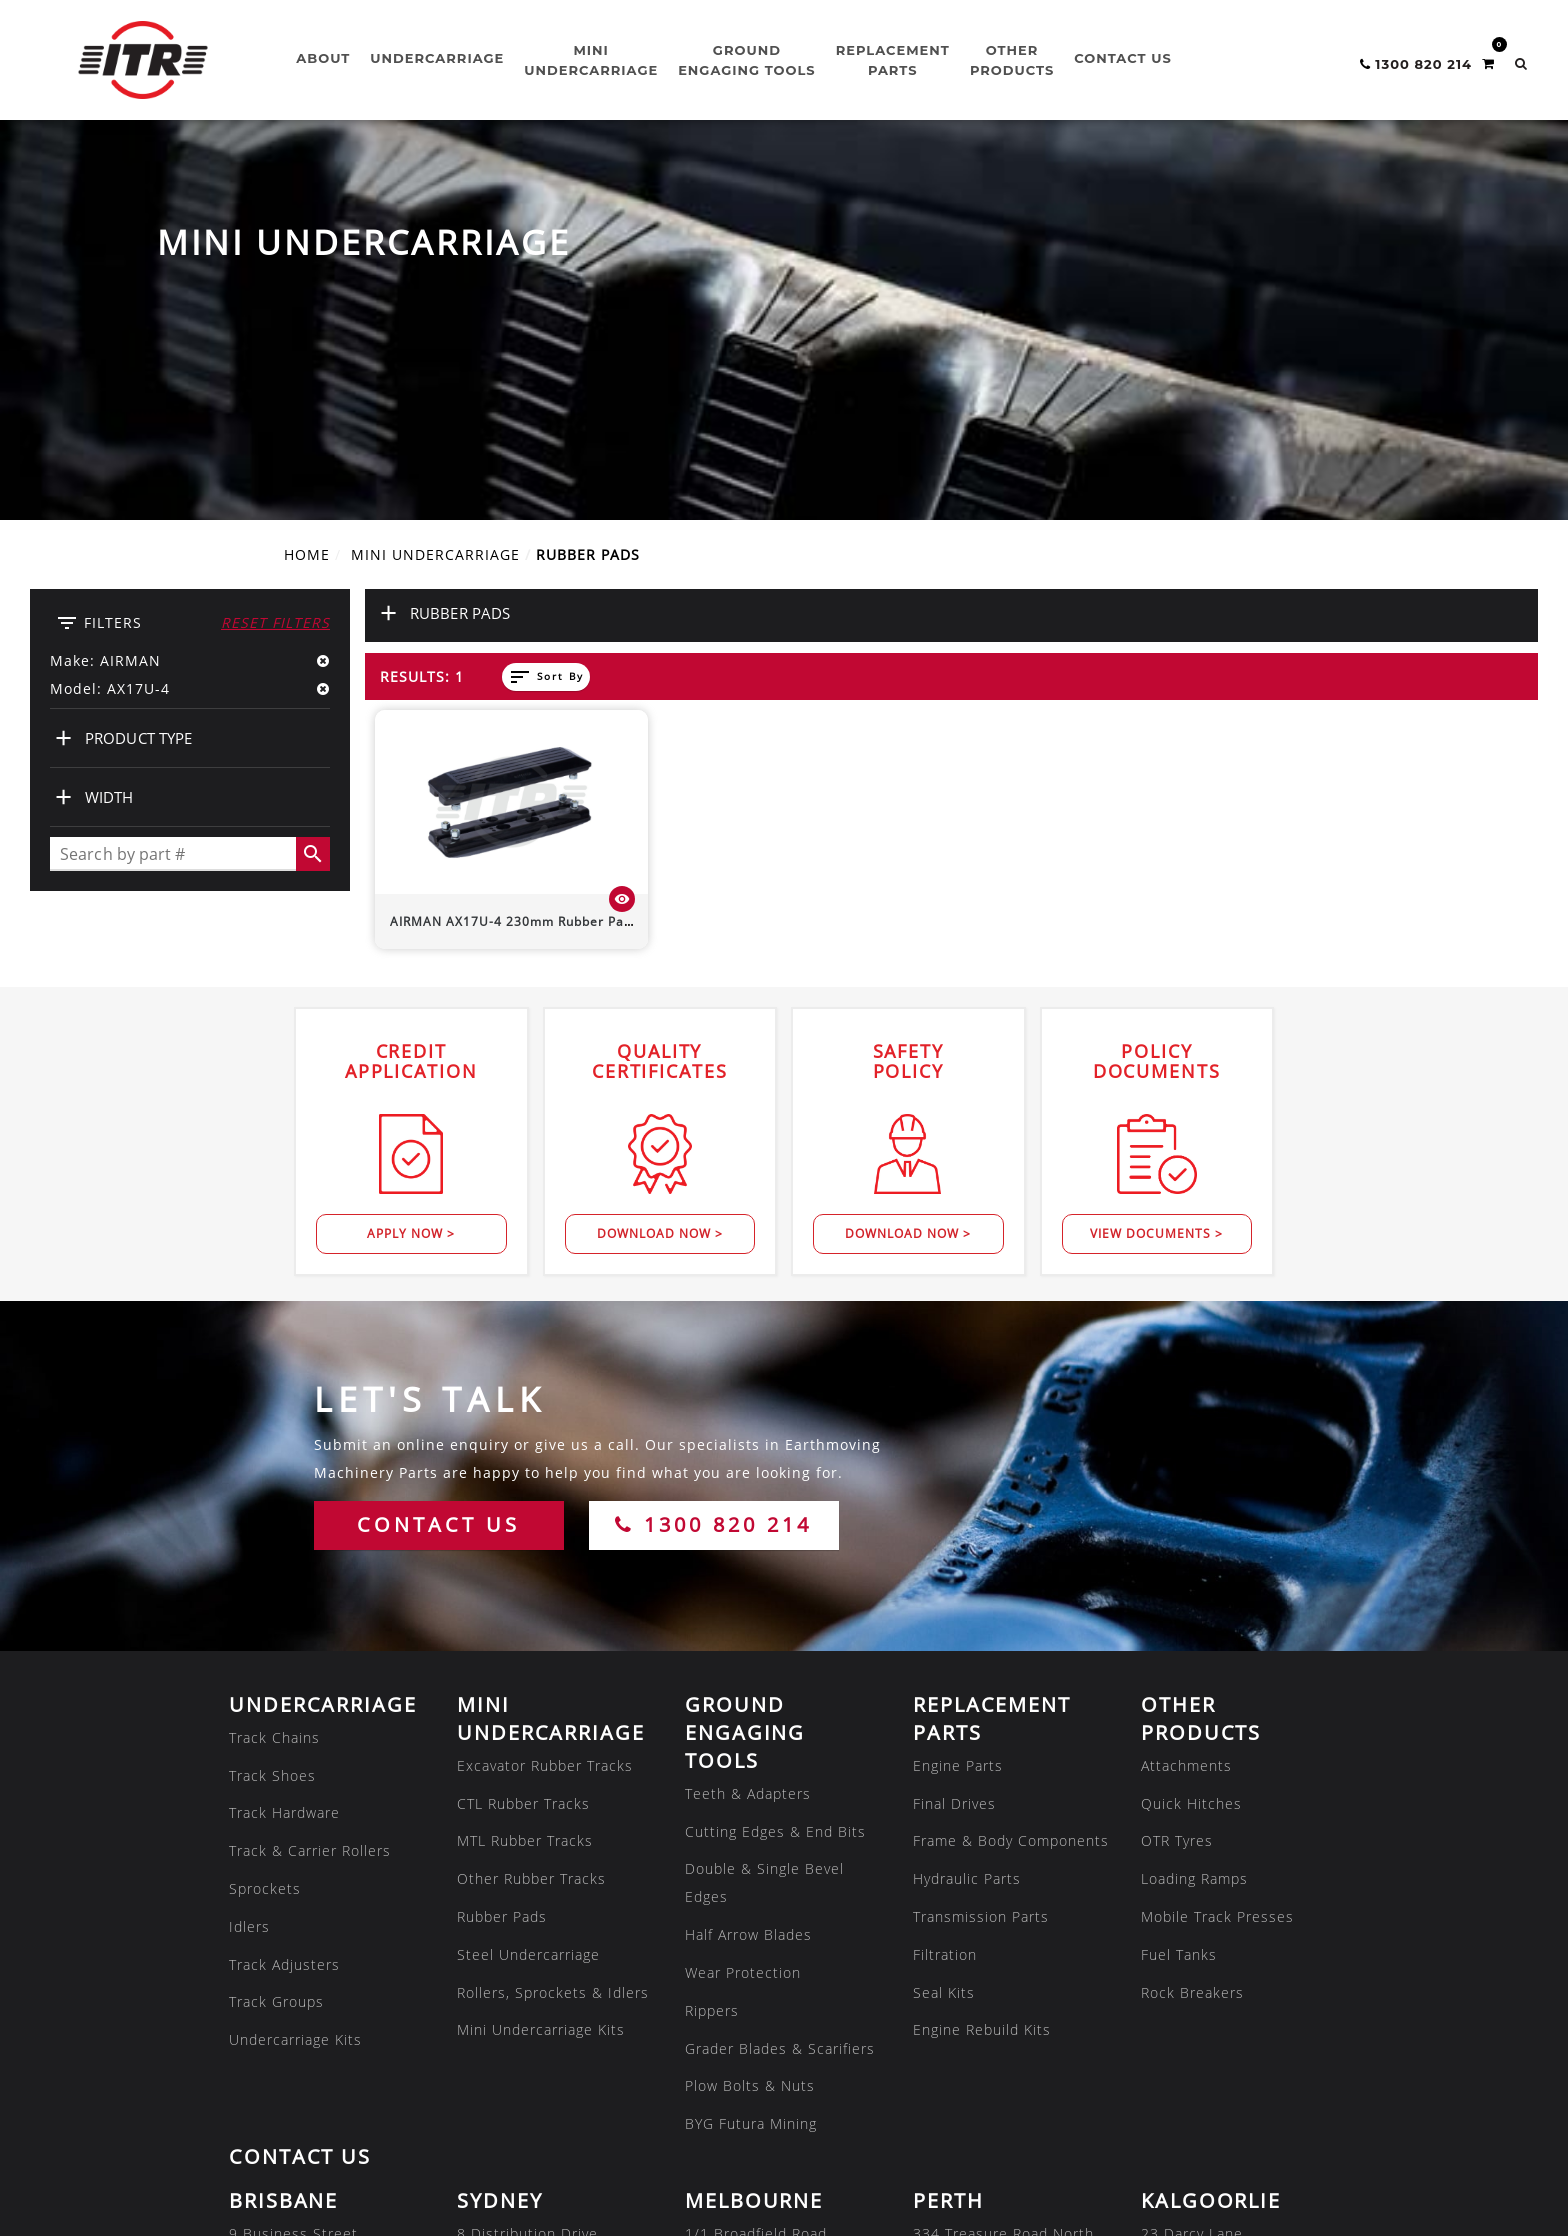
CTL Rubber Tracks (523, 1431)
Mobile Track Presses (1217, 1544)
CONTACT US (438, 1152)
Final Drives (954, 1431)
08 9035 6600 (1191, 1945)
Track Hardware (284, 1440)
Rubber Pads (502, 1544)
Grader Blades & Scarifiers (780, 1676)
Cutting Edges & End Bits (775, 1459)
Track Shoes (272, 1403)
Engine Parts (958, 1393)
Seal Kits (944, 1620)
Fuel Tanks (1179, 1582)
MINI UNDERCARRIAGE (435, 182)
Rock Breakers (1192, 1620)
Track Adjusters (284, 1592)
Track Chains (274, 1365)
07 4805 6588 (279, 2096)
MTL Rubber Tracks (525, 1468)
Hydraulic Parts (967, 1506)
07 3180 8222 (963, 2096)
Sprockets (265, 1516)
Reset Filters (275, 250)
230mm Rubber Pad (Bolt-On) (542, 549)
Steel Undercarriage (528, 1582)
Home (307, 182)
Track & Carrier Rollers (310, 1478)
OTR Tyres (1177, 1468)
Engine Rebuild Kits (982, 1657)
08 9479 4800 (963, 1945)
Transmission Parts (981, 1544)
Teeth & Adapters (748, 1421)
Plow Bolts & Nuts (750, 1713)
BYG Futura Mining (751, 1751)
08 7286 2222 (507, 2096)
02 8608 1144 (507, 1945)
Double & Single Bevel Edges (764, 1510)
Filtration (945, 1582)
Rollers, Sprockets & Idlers (553, 1620)
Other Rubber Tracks (531, 1506)
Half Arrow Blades (748, 1562)
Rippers (712, 1638)
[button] (1521, 63)
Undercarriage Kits (295, 1667)
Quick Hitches (1191, 1431)
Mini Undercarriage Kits (541, 1657)
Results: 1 (422, 304)
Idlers (249, 1554)
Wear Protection (743, 1600)
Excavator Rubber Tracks (545, 1393)
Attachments (1186, 1393)
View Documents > (1156, 861)
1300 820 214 (713, 1152)
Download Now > (660, 861)
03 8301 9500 (735, 1945)
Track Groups (276, 1629)
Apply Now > (411, 861)
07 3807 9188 (279, 1945)
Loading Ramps (1194, 1506)
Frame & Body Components (1011, 1468)
